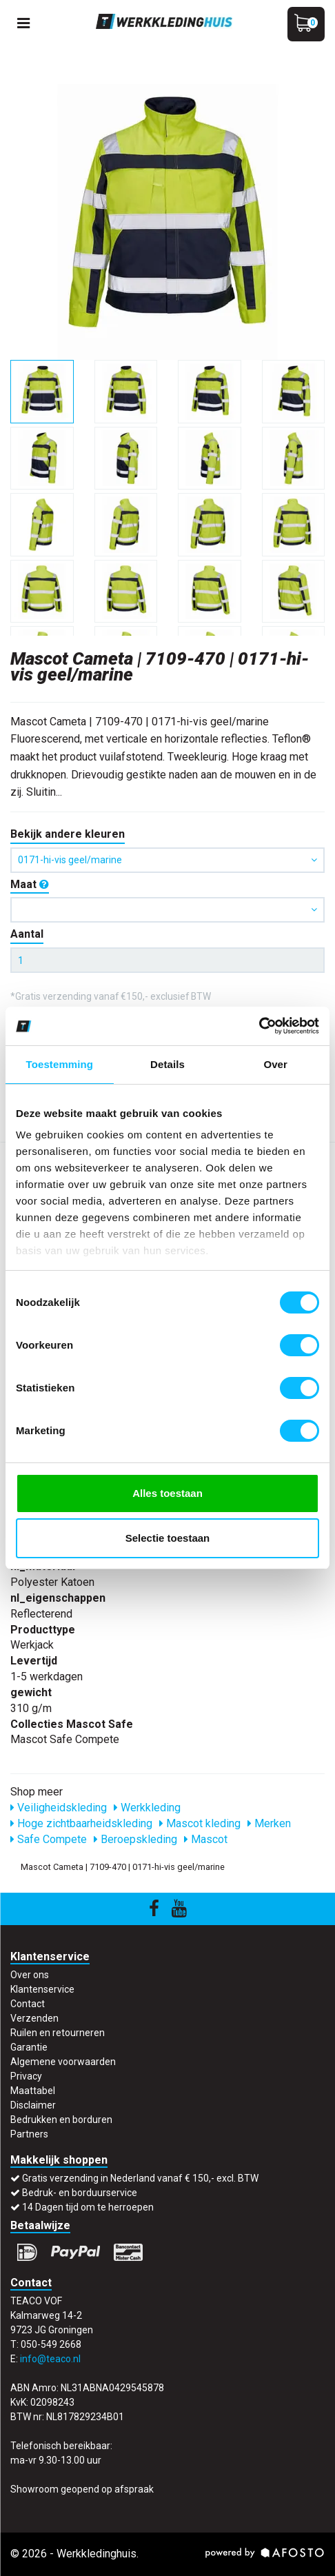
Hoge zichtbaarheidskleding (81, 1823)
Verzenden (34, 2018)
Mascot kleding (200, 1823)
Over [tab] (275, 1064)
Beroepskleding (135, 1839)
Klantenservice (42, 1989)
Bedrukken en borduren (61, 2119)
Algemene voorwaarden (63, 2061)
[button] (167, 910)
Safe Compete (48, 1839)
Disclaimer (33, 2105)
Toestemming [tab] (60, 1064)
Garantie (29, 2047)
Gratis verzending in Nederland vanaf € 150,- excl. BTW (140, 2178)
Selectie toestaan (167, 1538)
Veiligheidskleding (58, 1807)
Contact (27, 2003)
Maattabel (32, 2090)
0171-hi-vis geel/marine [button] (167, 859)
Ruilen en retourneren (57, 2032)
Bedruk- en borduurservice (79, 2192)
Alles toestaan (167, 1493)
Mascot (205, 1839)
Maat (29, 884)
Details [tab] (167, 1064)
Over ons (29, 1974)
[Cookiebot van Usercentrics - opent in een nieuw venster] (259, 1026)
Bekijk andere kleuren (67, 834)
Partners (29, 2134)
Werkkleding (147, 1807)
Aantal (26, 933)
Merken (269, 1823)
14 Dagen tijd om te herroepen (88, 2207)
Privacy (26, 2076)
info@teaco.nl (50, 2358)
